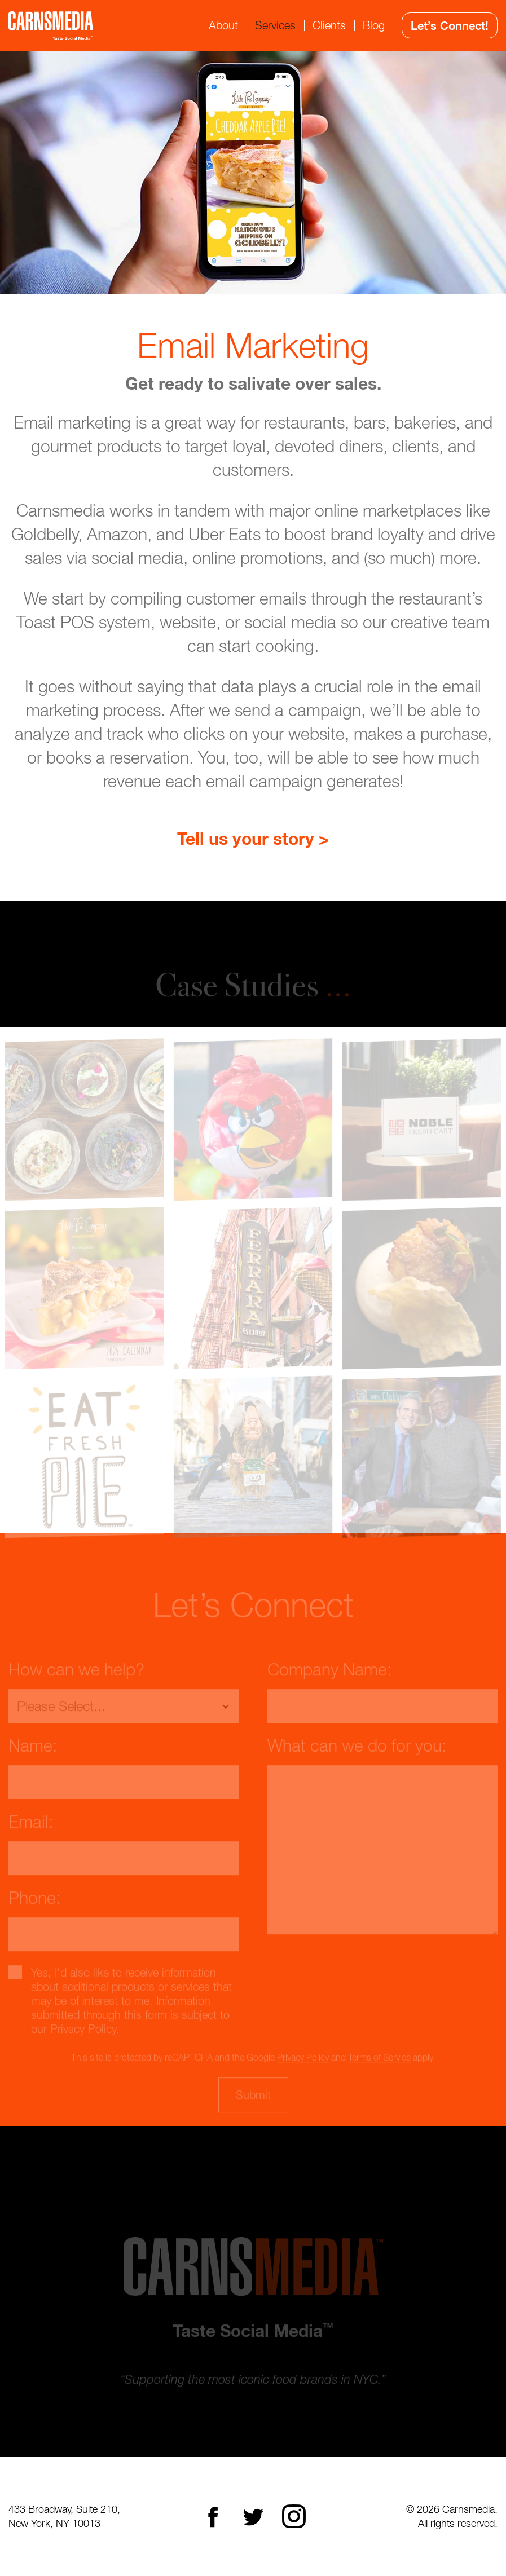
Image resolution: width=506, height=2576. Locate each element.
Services (275, 25)
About (223, 25)
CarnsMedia (50, 25)
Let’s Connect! (450, 25)
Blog (374, 25)
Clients (329, 25)
